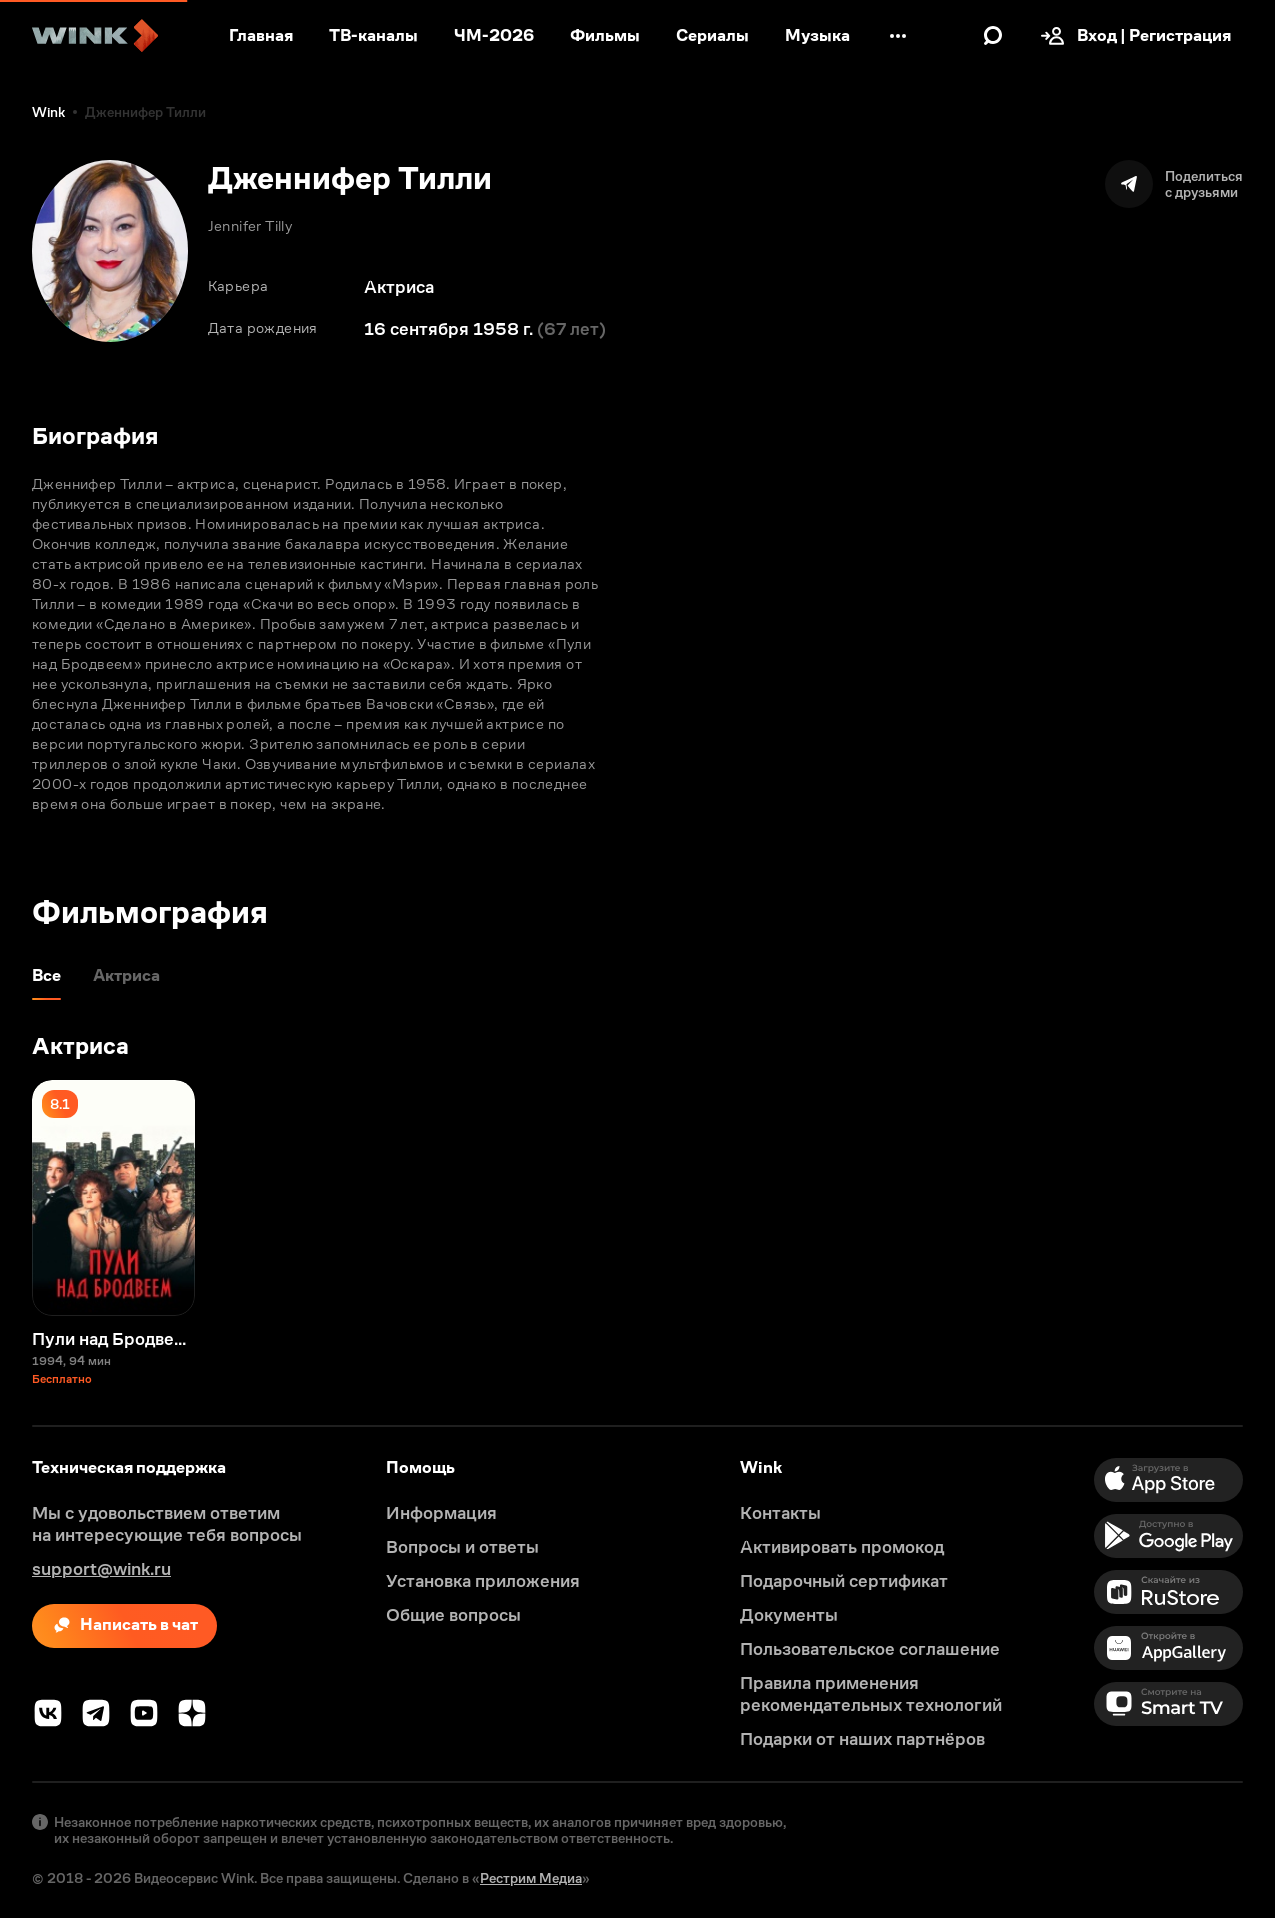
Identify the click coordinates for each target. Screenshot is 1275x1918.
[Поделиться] (1174, 184)
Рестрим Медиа (531, 1878)
